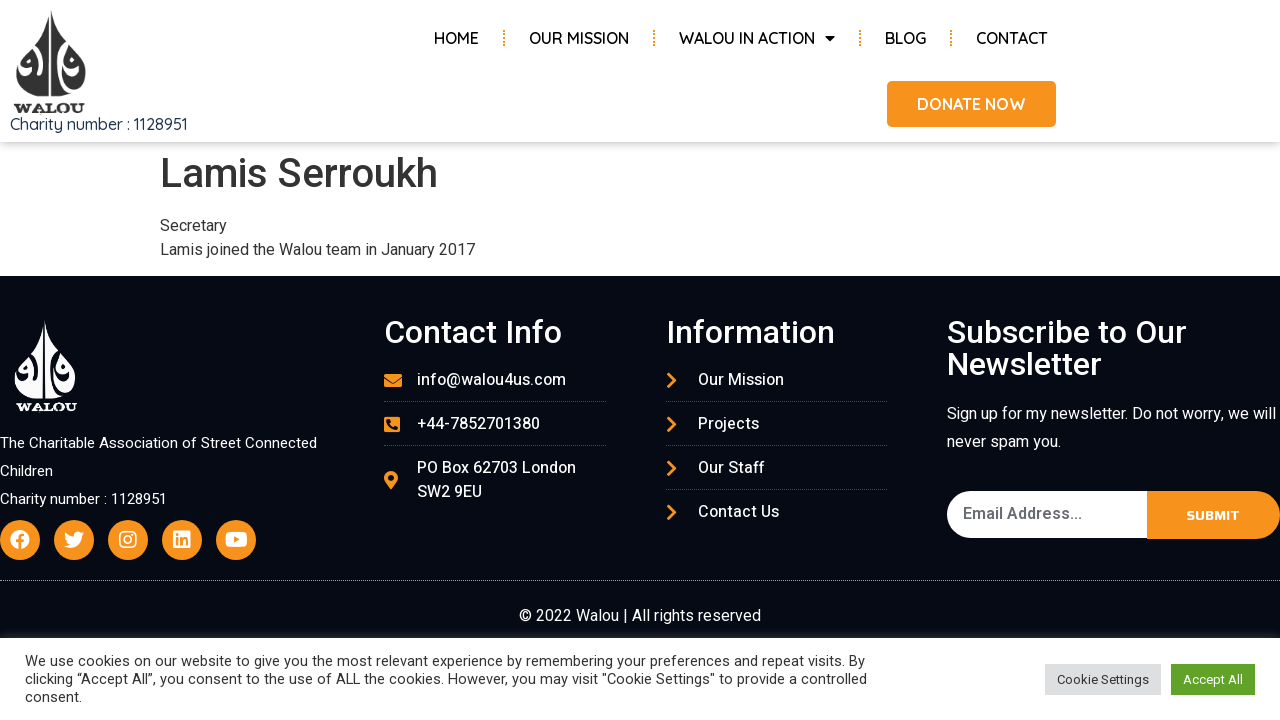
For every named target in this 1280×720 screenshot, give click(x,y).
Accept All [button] (1213, 679)
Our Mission (579, 38)
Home (456, 38)
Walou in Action (757, 38)
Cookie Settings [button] (1103, 679)
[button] (971, 104)
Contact (1012, 38)
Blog (905, 38)
